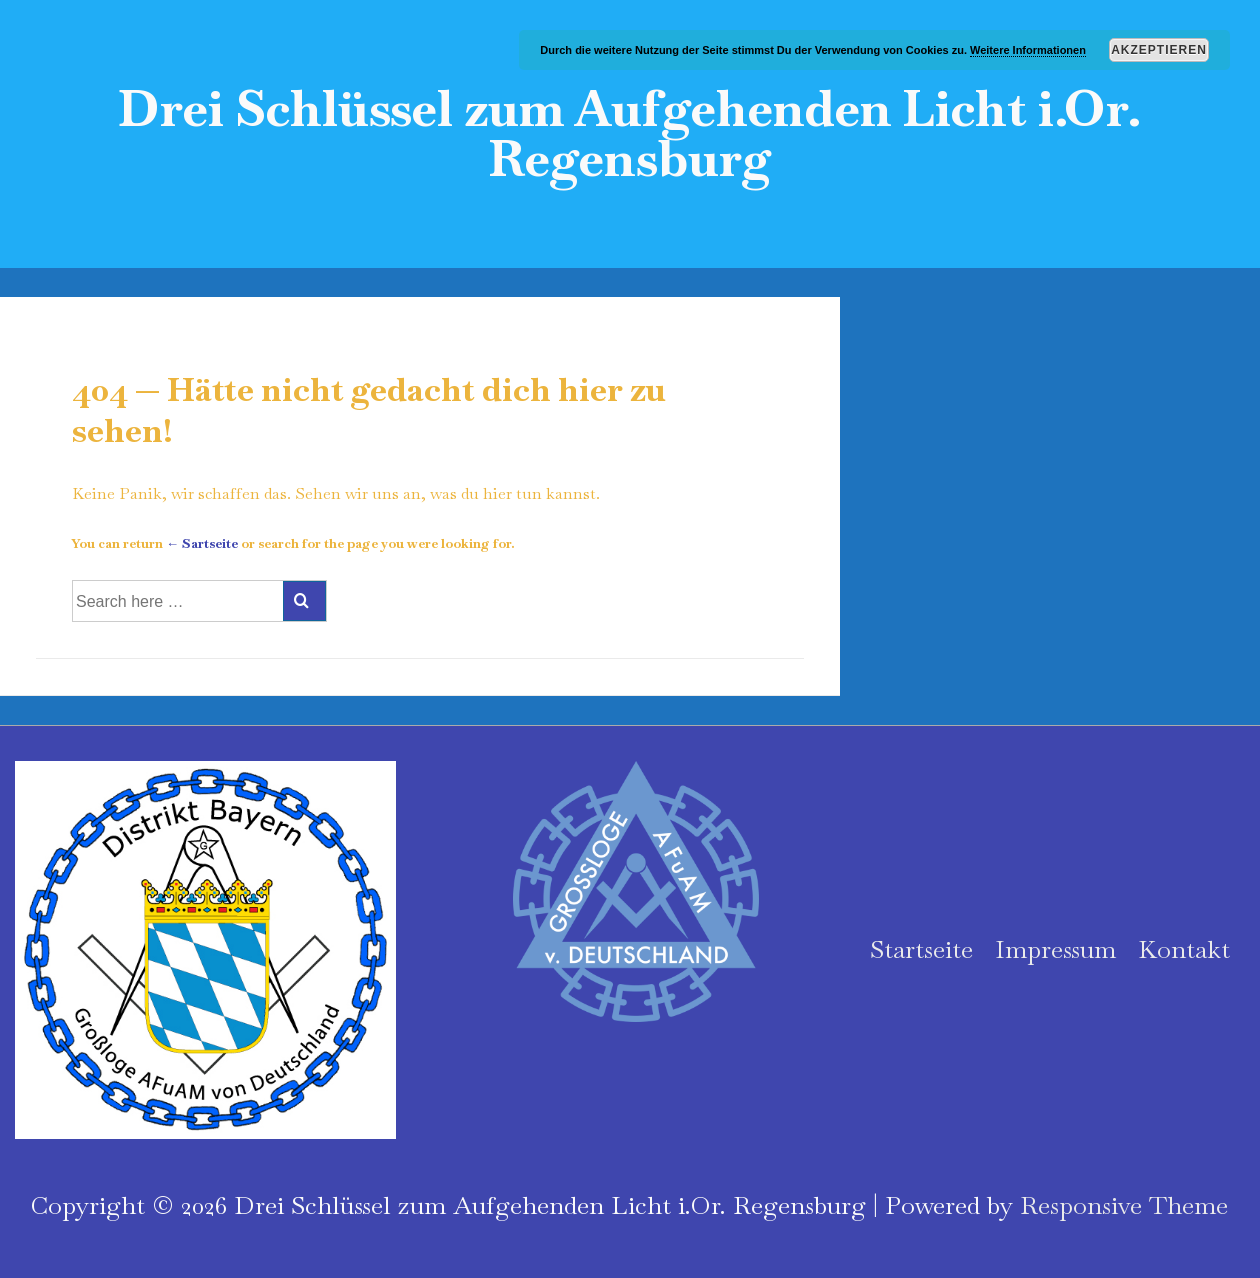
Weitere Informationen (1028, 50)
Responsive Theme (1124, 1205)
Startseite (921, 949)
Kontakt (1184, 949)
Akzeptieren (1159, 50)
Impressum (1055, 949)
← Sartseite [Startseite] (202, 543)
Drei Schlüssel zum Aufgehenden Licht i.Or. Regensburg (630, 133)
